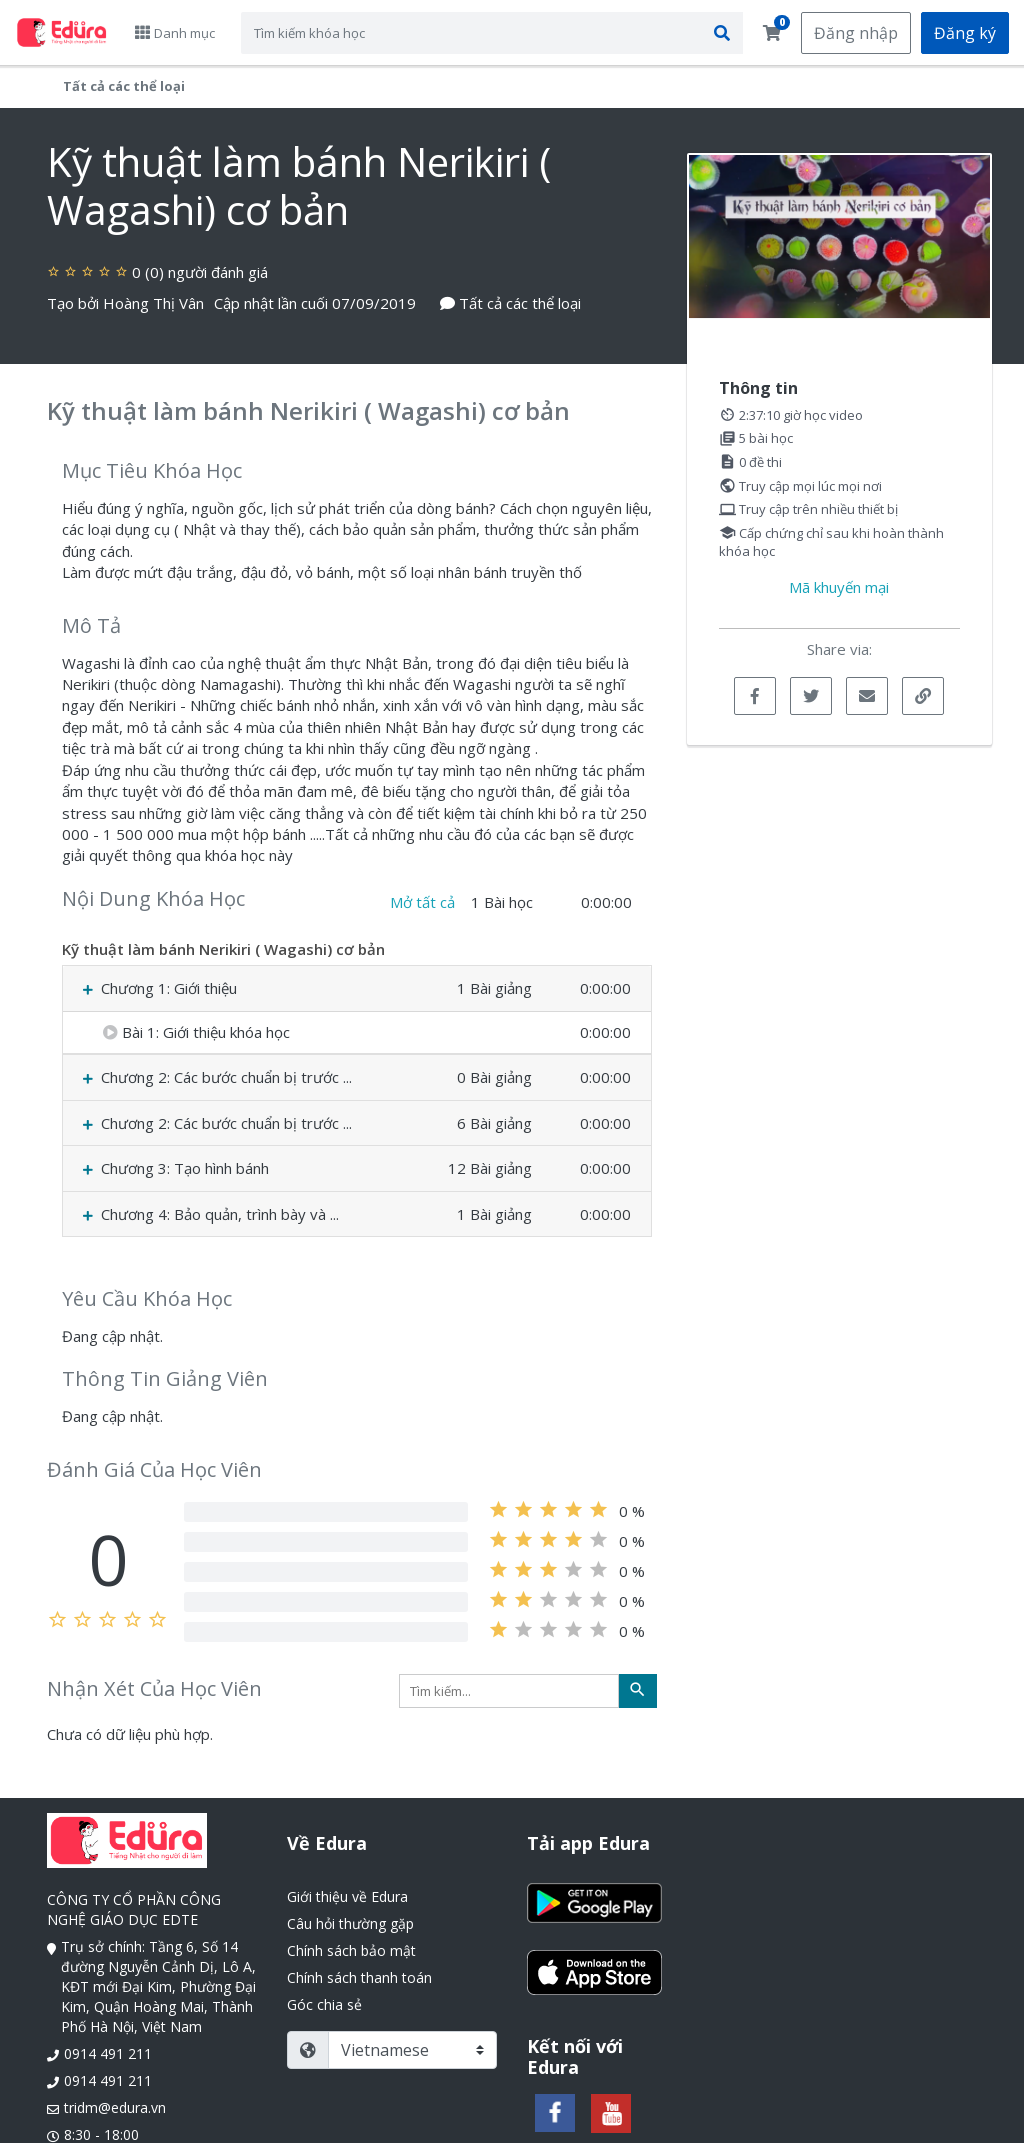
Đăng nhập (856, 33)
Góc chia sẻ (324, 2004)
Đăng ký (965, 33)
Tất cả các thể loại (124, 86)
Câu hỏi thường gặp (350, 1923)
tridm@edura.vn (115, 2107)
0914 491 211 (108, 2053)
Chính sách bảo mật (351, 1950)
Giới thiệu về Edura (347, 1896)
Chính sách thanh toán (359, 1977)
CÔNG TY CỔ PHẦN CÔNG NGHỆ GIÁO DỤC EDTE (134, 1909)
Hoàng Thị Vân (153, 303)
